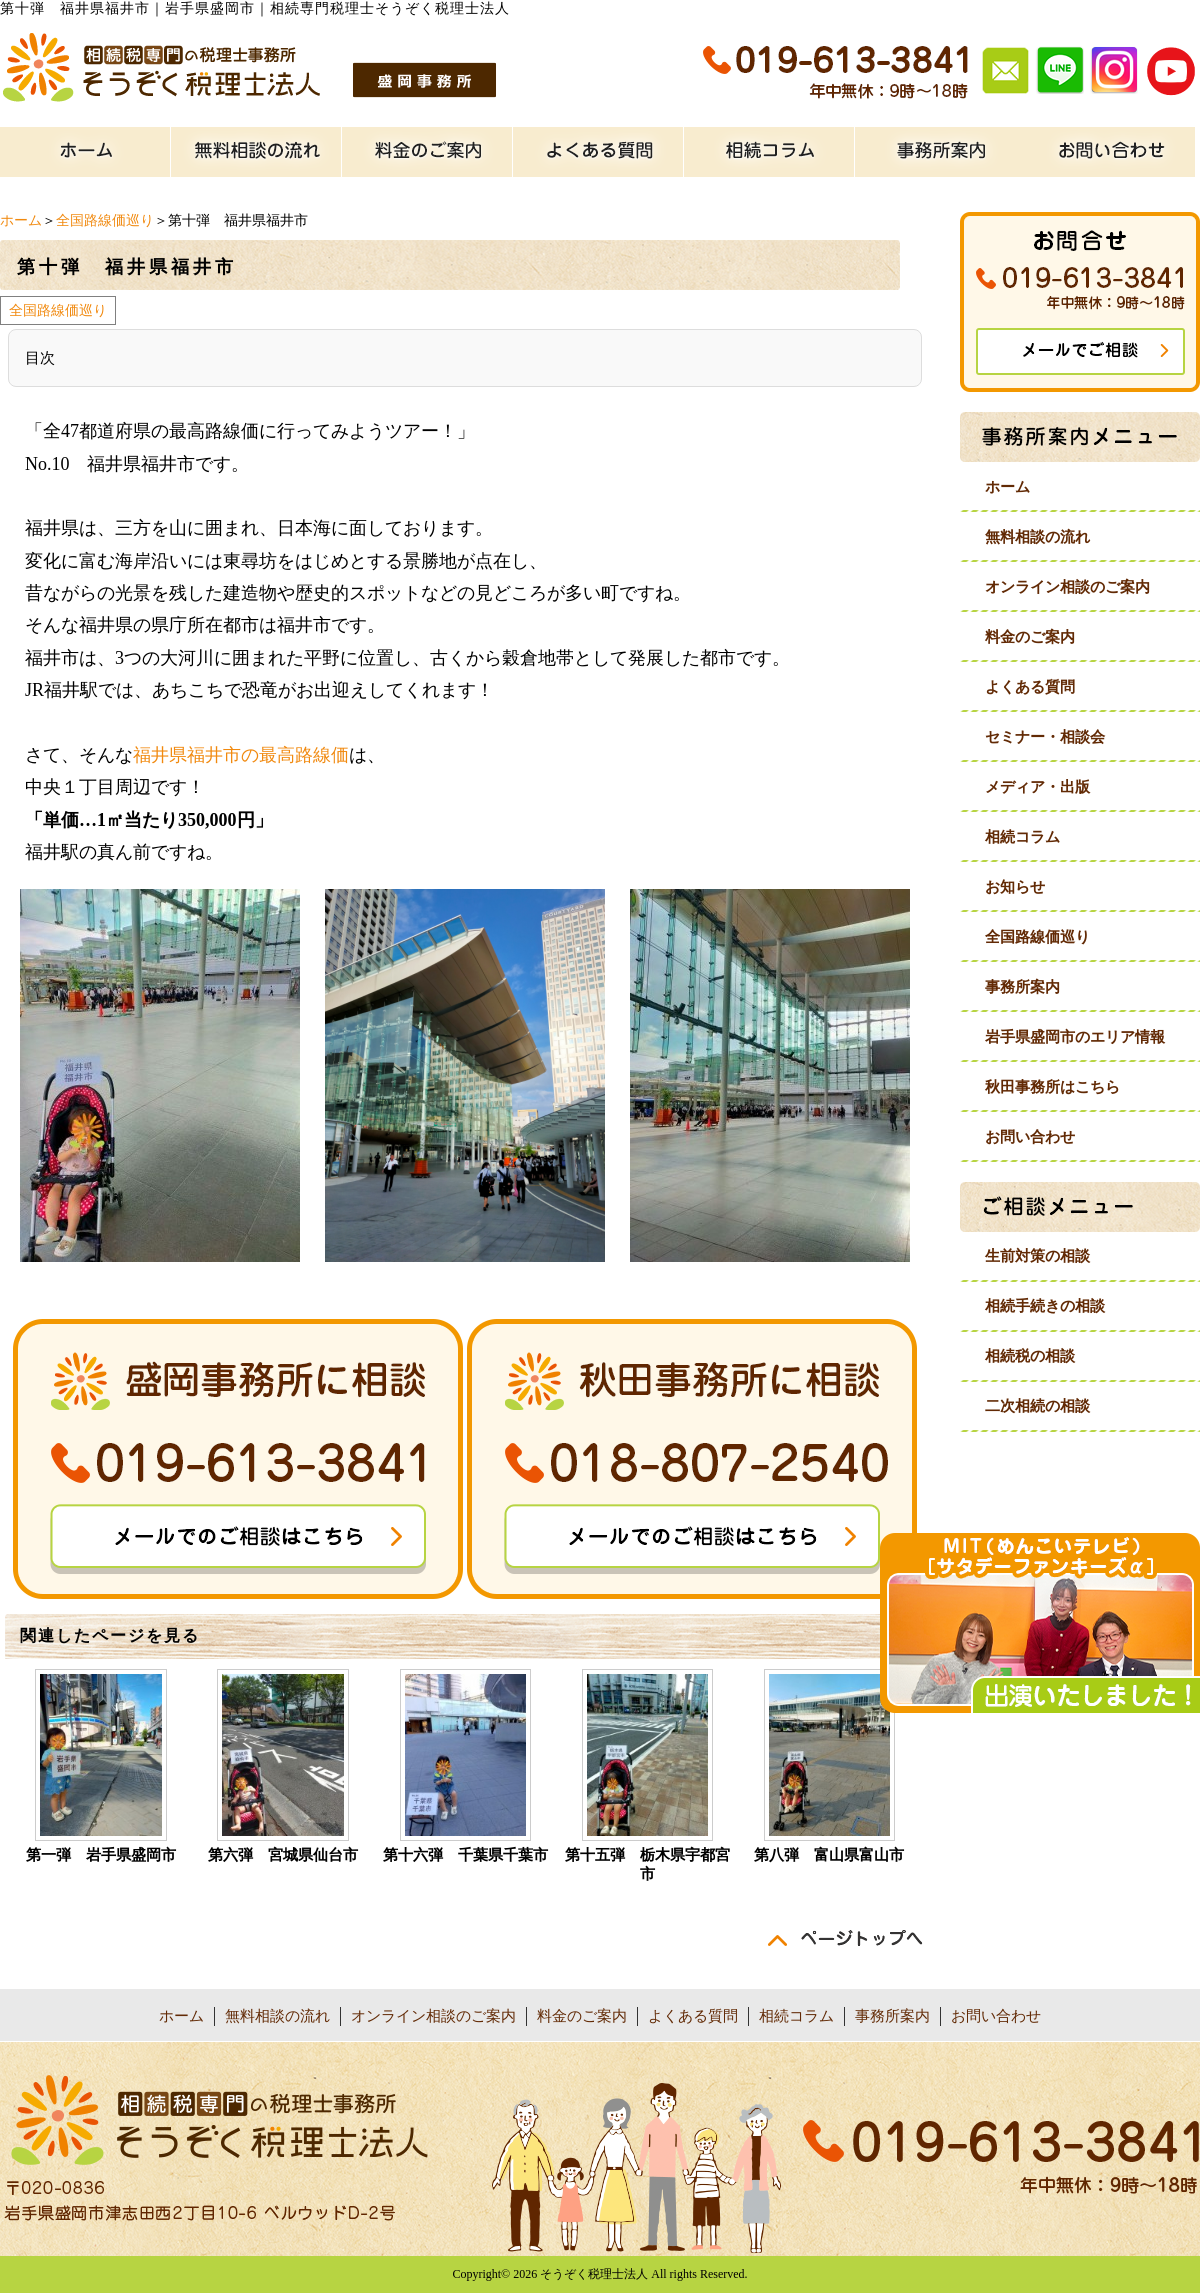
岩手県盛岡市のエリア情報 (1075, 1037)
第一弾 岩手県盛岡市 (101, 1855)
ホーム (21, 220)
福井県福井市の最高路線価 (241, 755)
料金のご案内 (1030, 637)
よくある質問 (1030, 687)
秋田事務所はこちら (1052, 1087)
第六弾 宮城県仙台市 (283, 1855)
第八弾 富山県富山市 (829, 1855)
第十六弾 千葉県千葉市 (465, 1855)
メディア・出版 (1037, 787)
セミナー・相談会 (1045, 737)
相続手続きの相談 (1045, 1306)
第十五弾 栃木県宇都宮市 (647, 1864)
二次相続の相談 (1037, 1406)
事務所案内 (1022, 987)
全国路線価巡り (105, 220)
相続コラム (1022, 837)
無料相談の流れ (1037, 537)
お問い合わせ (1030, 1137)
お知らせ (1015, 887)
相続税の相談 (1030, 1356)
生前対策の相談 (1037, 1256)
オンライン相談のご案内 (1067, 587)
